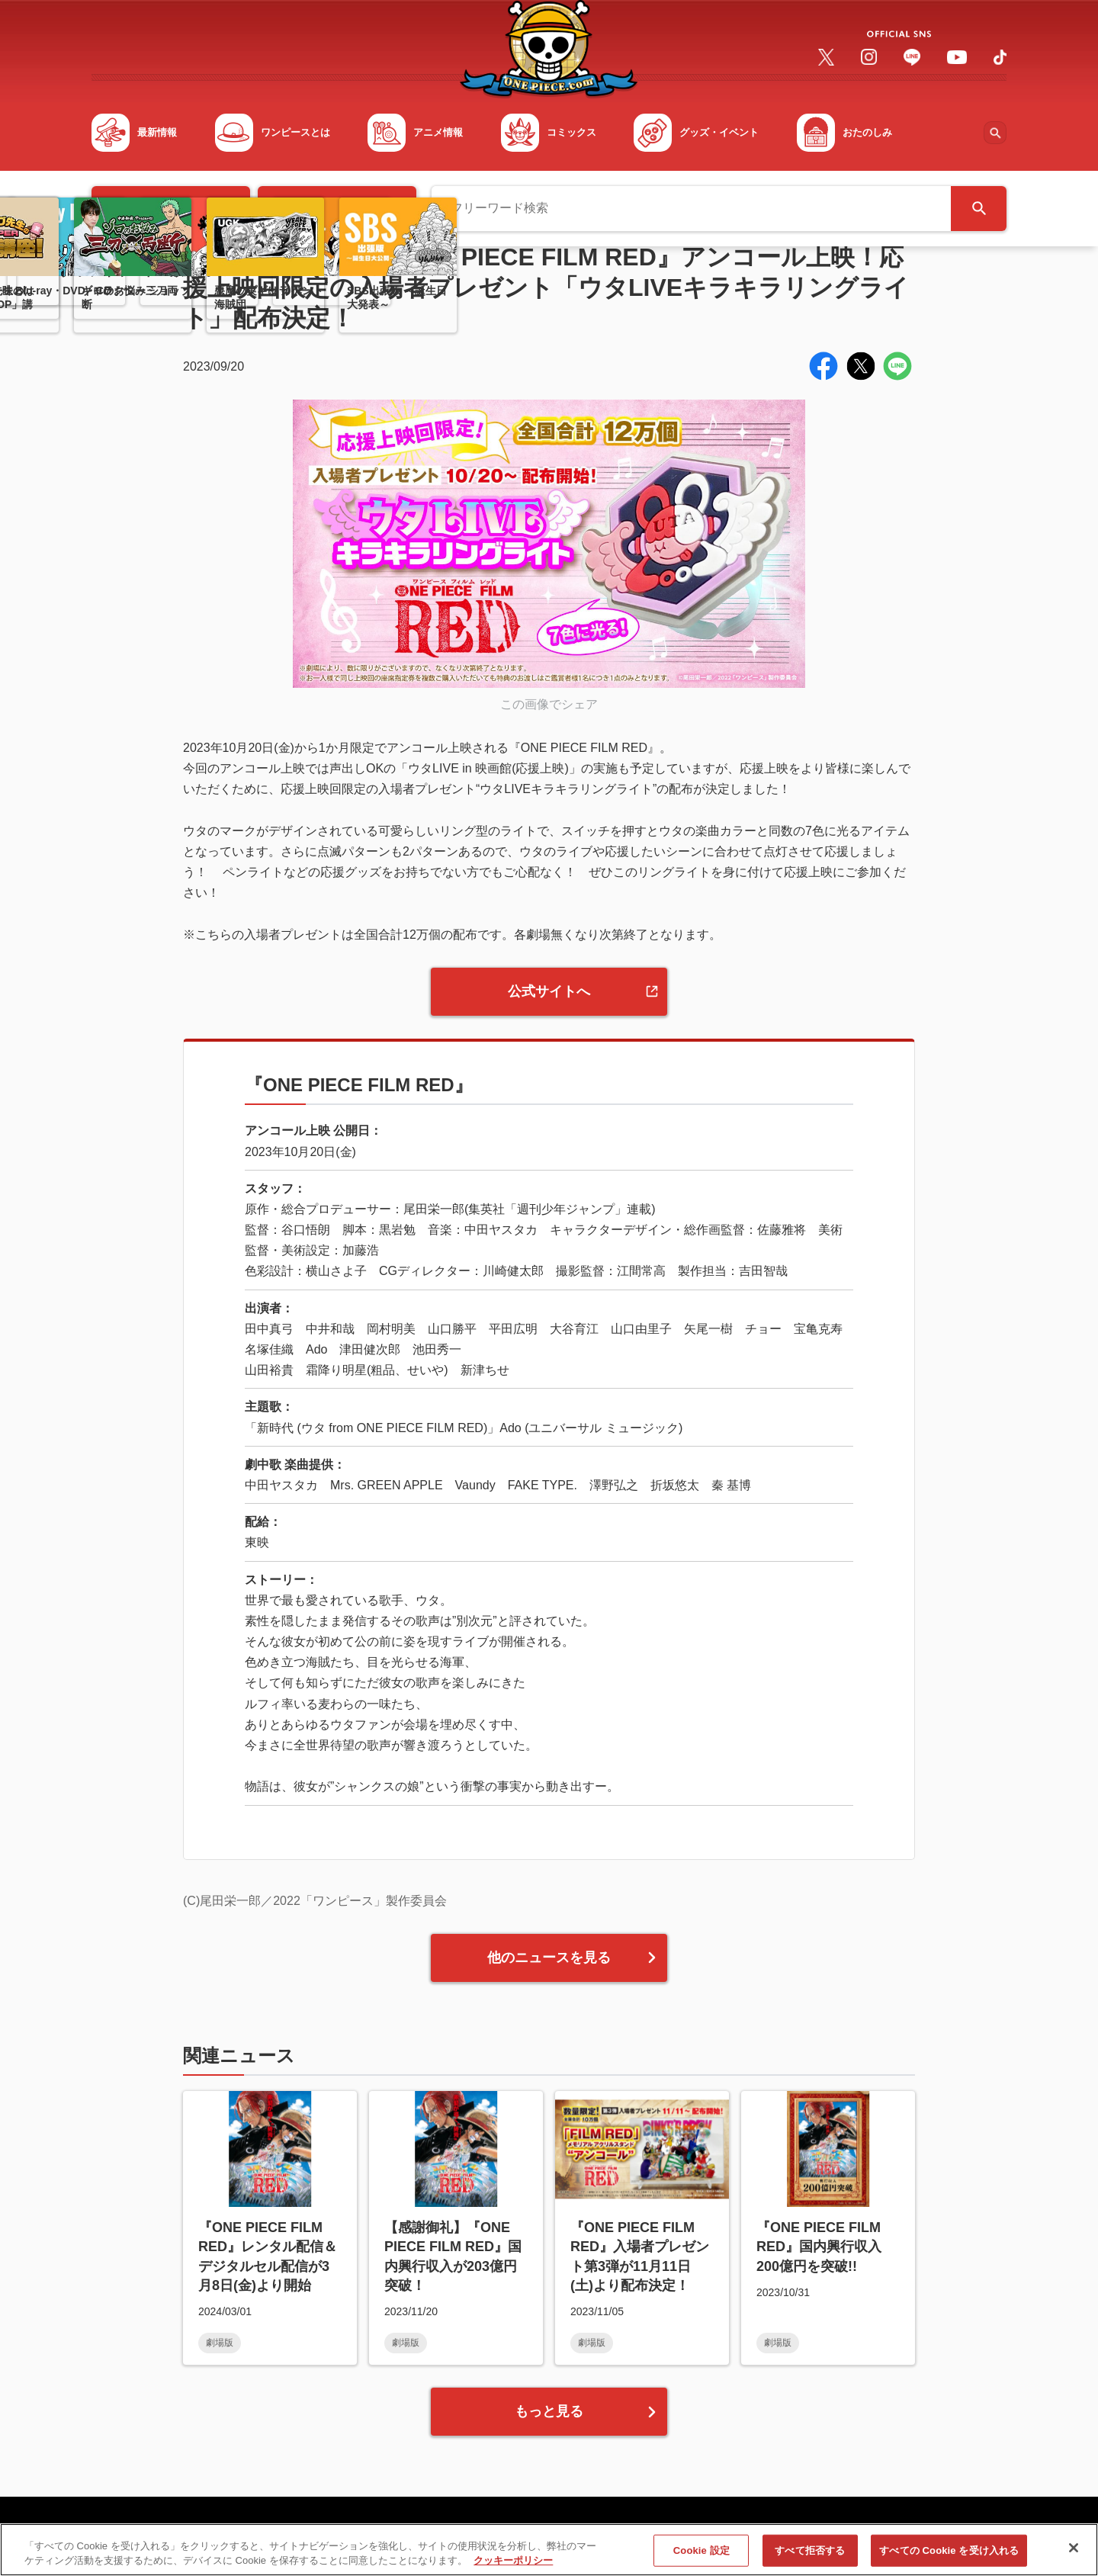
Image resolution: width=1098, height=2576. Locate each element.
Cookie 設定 (701, 2552)
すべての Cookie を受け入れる (949, 2552)
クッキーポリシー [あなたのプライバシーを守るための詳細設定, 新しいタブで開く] (513, 2562)
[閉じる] (1073, 2550)
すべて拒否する (810, 2552)
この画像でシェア (549, 704)
